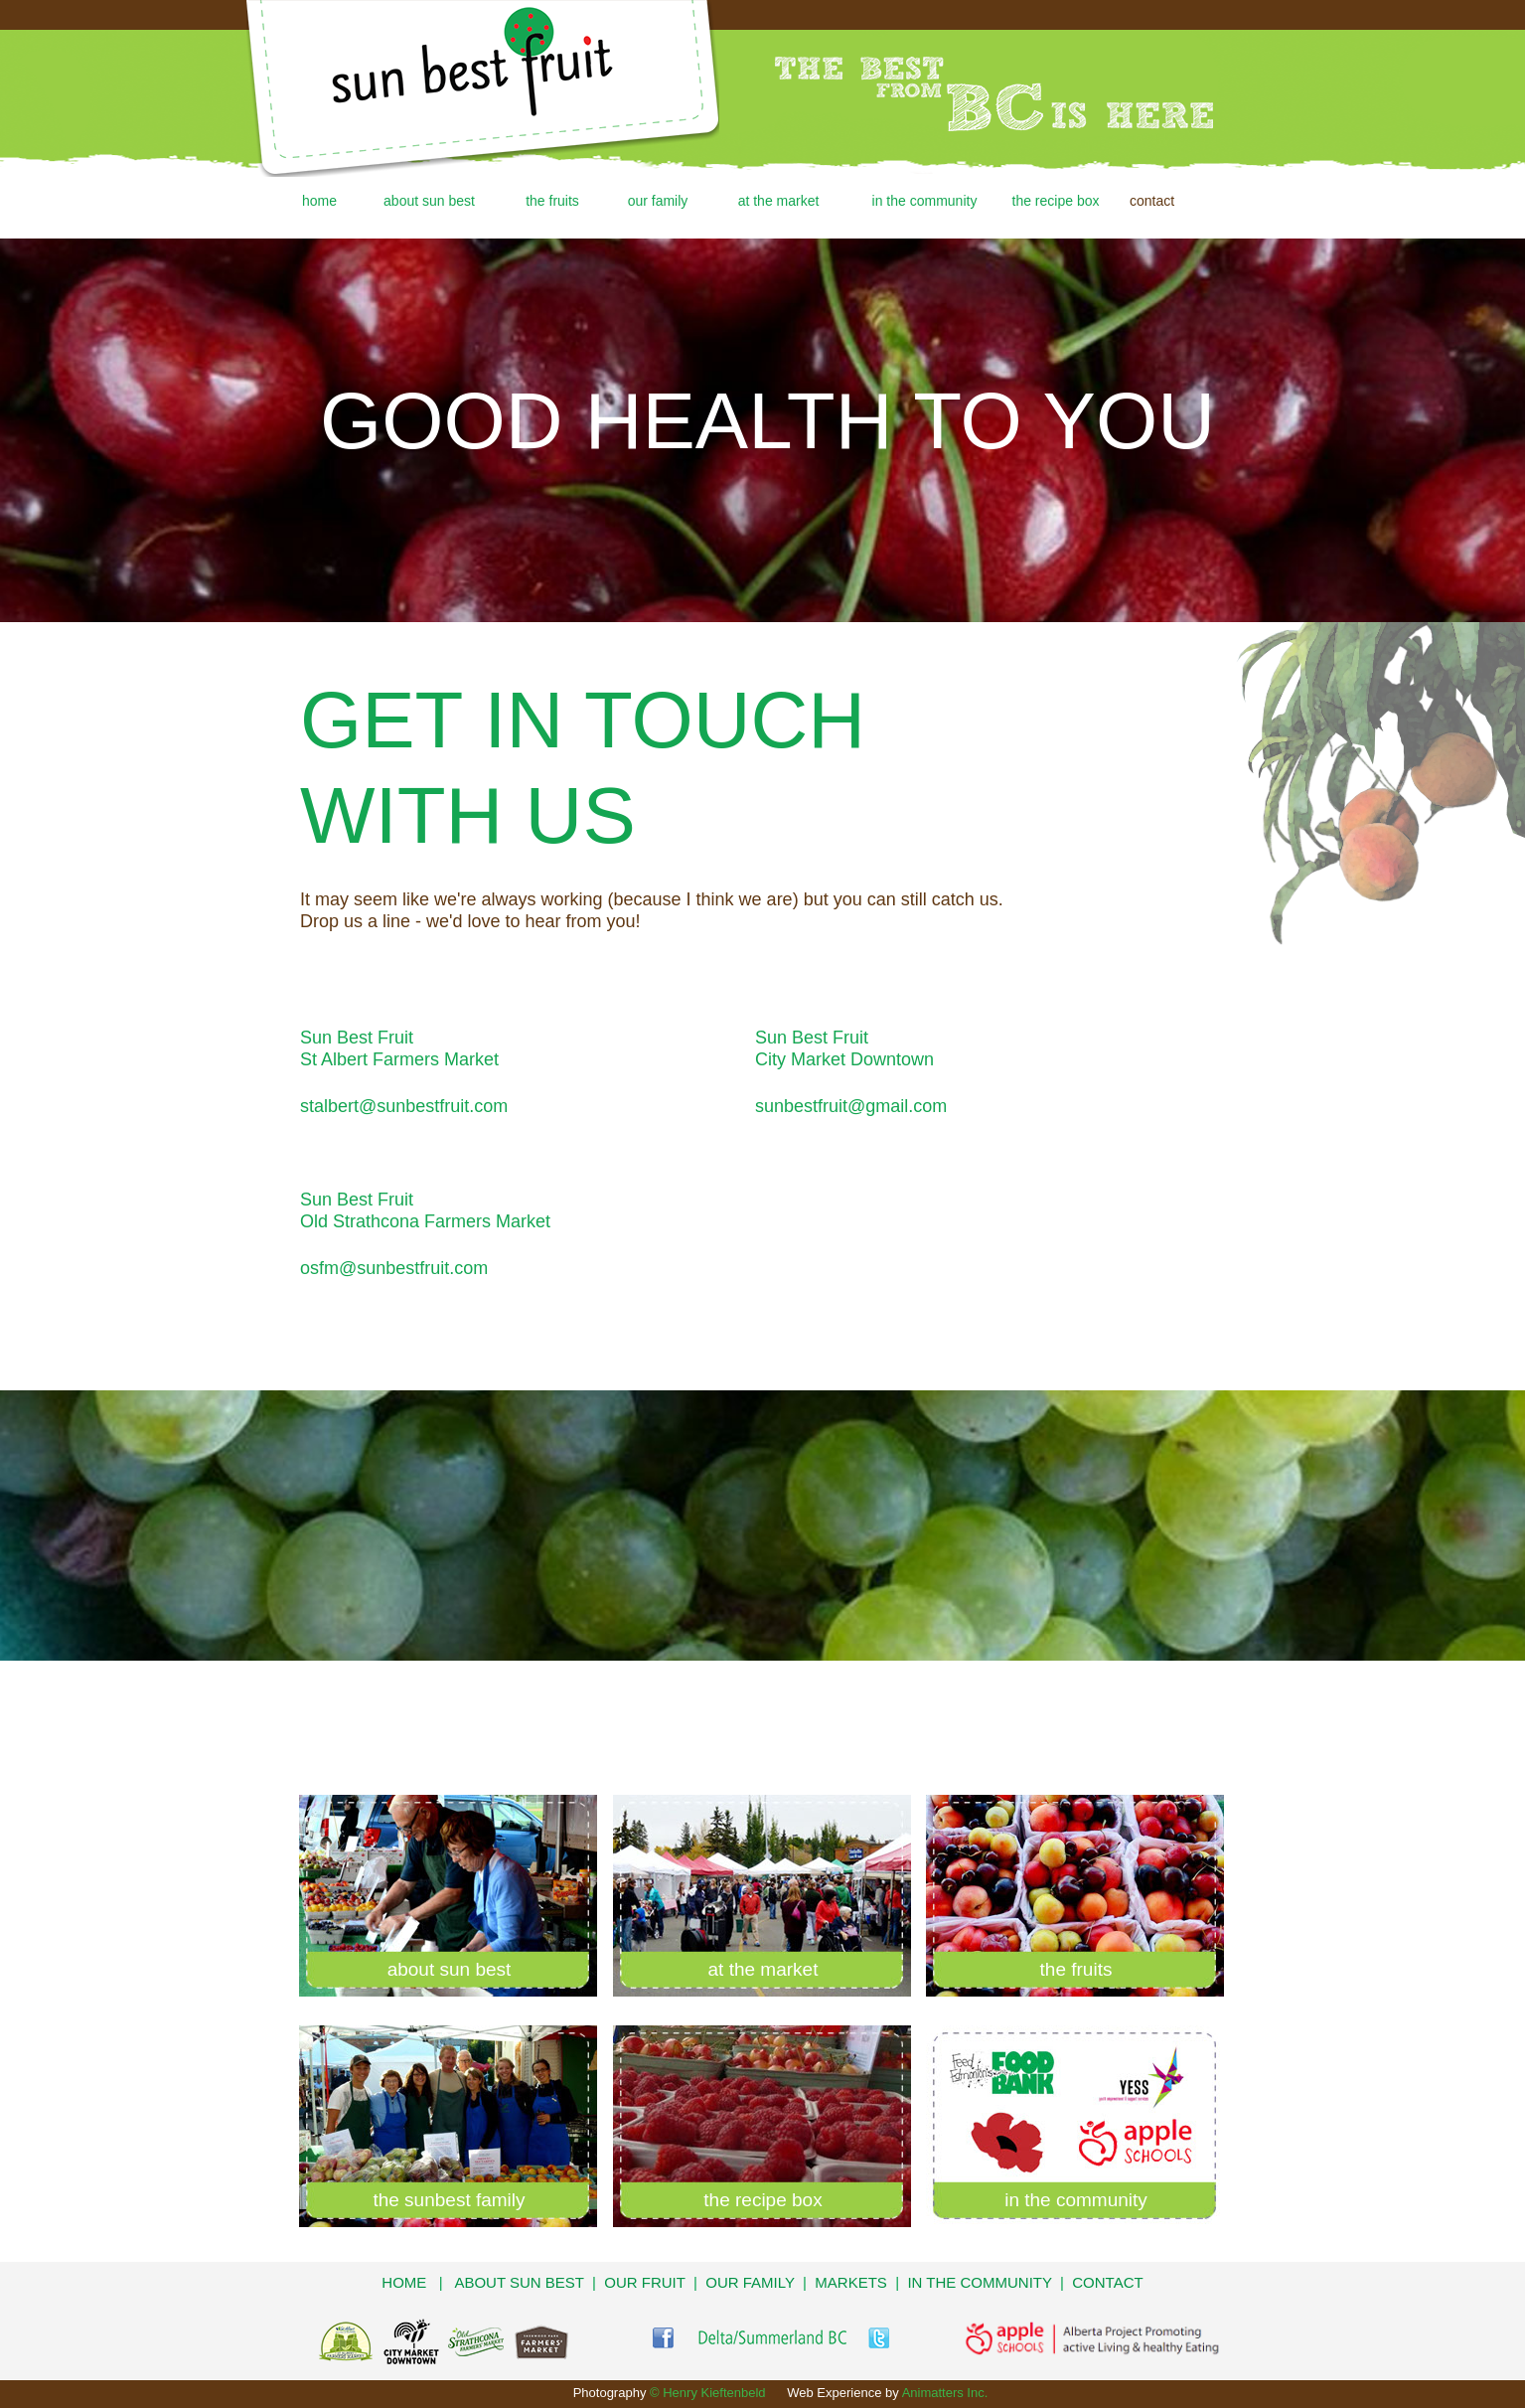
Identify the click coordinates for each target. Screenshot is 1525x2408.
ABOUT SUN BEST (518, 2282)
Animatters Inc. (945, 2392)
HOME (403, 2282)
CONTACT (1107, 2282)
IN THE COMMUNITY (979, 2282)
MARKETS (851, 2282)
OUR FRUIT (644, 2282)
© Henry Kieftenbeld (708, 2392)
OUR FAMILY (749, 2282)
